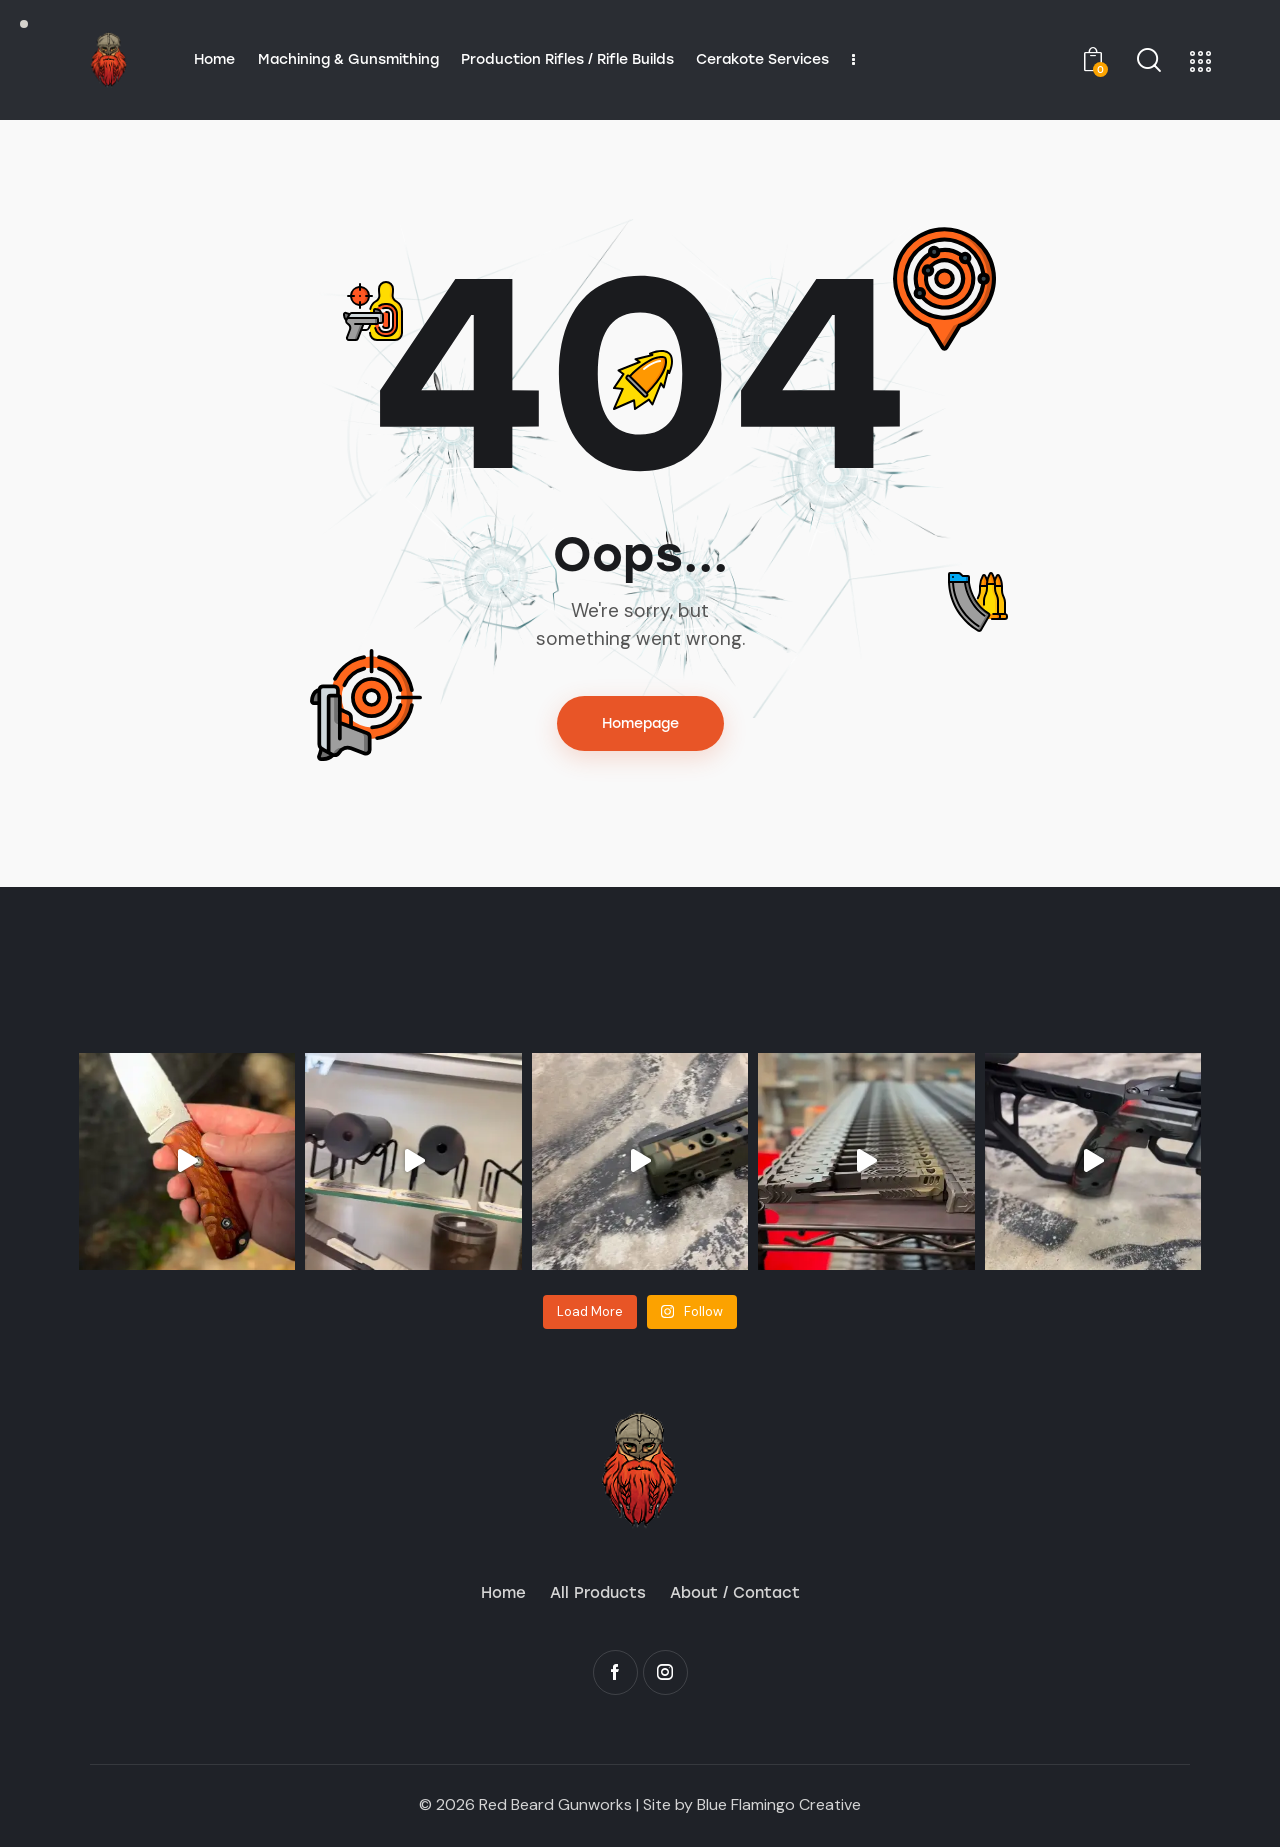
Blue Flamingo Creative (779, 1804)
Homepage (640, 723)
